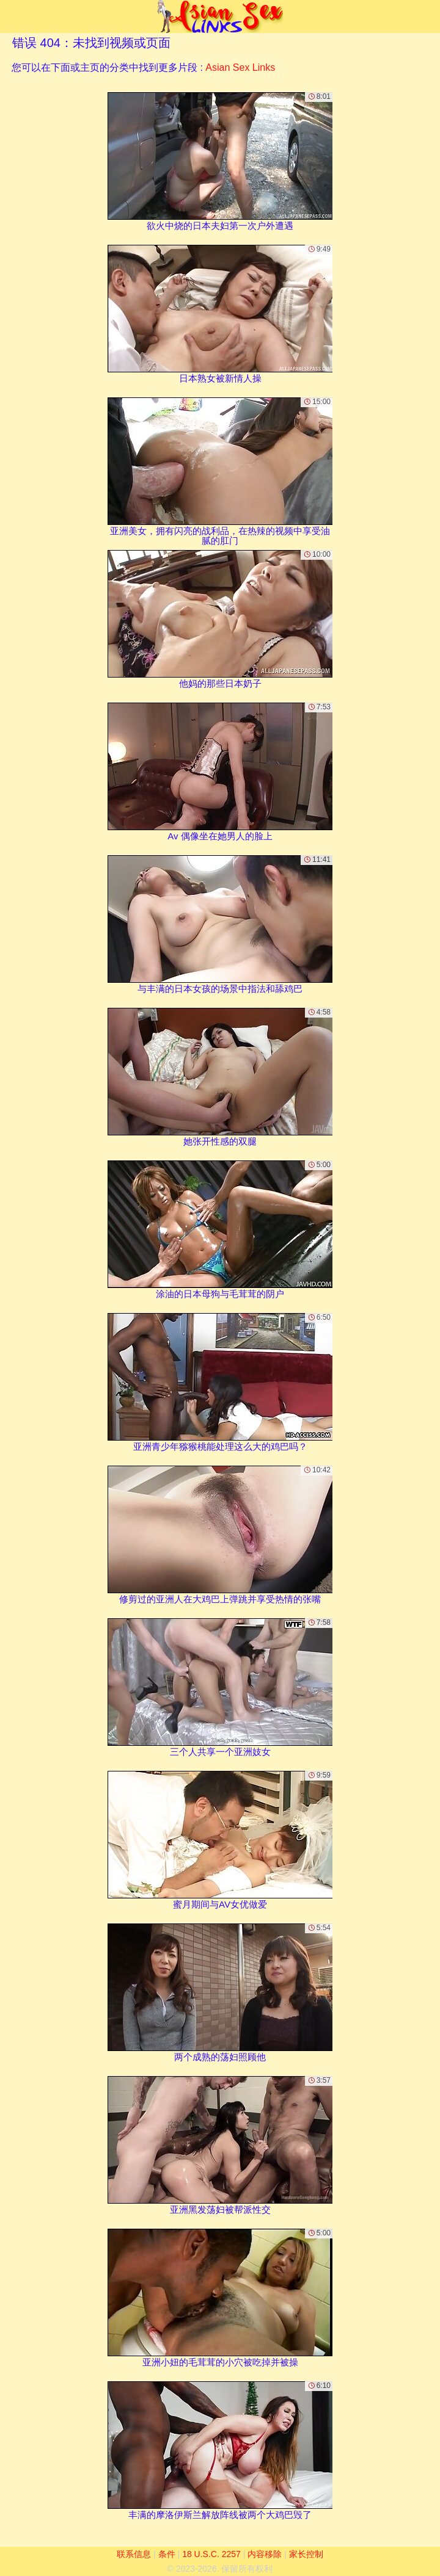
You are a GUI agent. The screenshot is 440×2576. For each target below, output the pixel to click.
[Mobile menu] (11, 16)
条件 (166, 2554)
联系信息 (134, 2554)
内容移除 (265, 2554)
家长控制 (306, 2554)
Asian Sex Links (240, 67)
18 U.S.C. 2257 (211, 2554)
